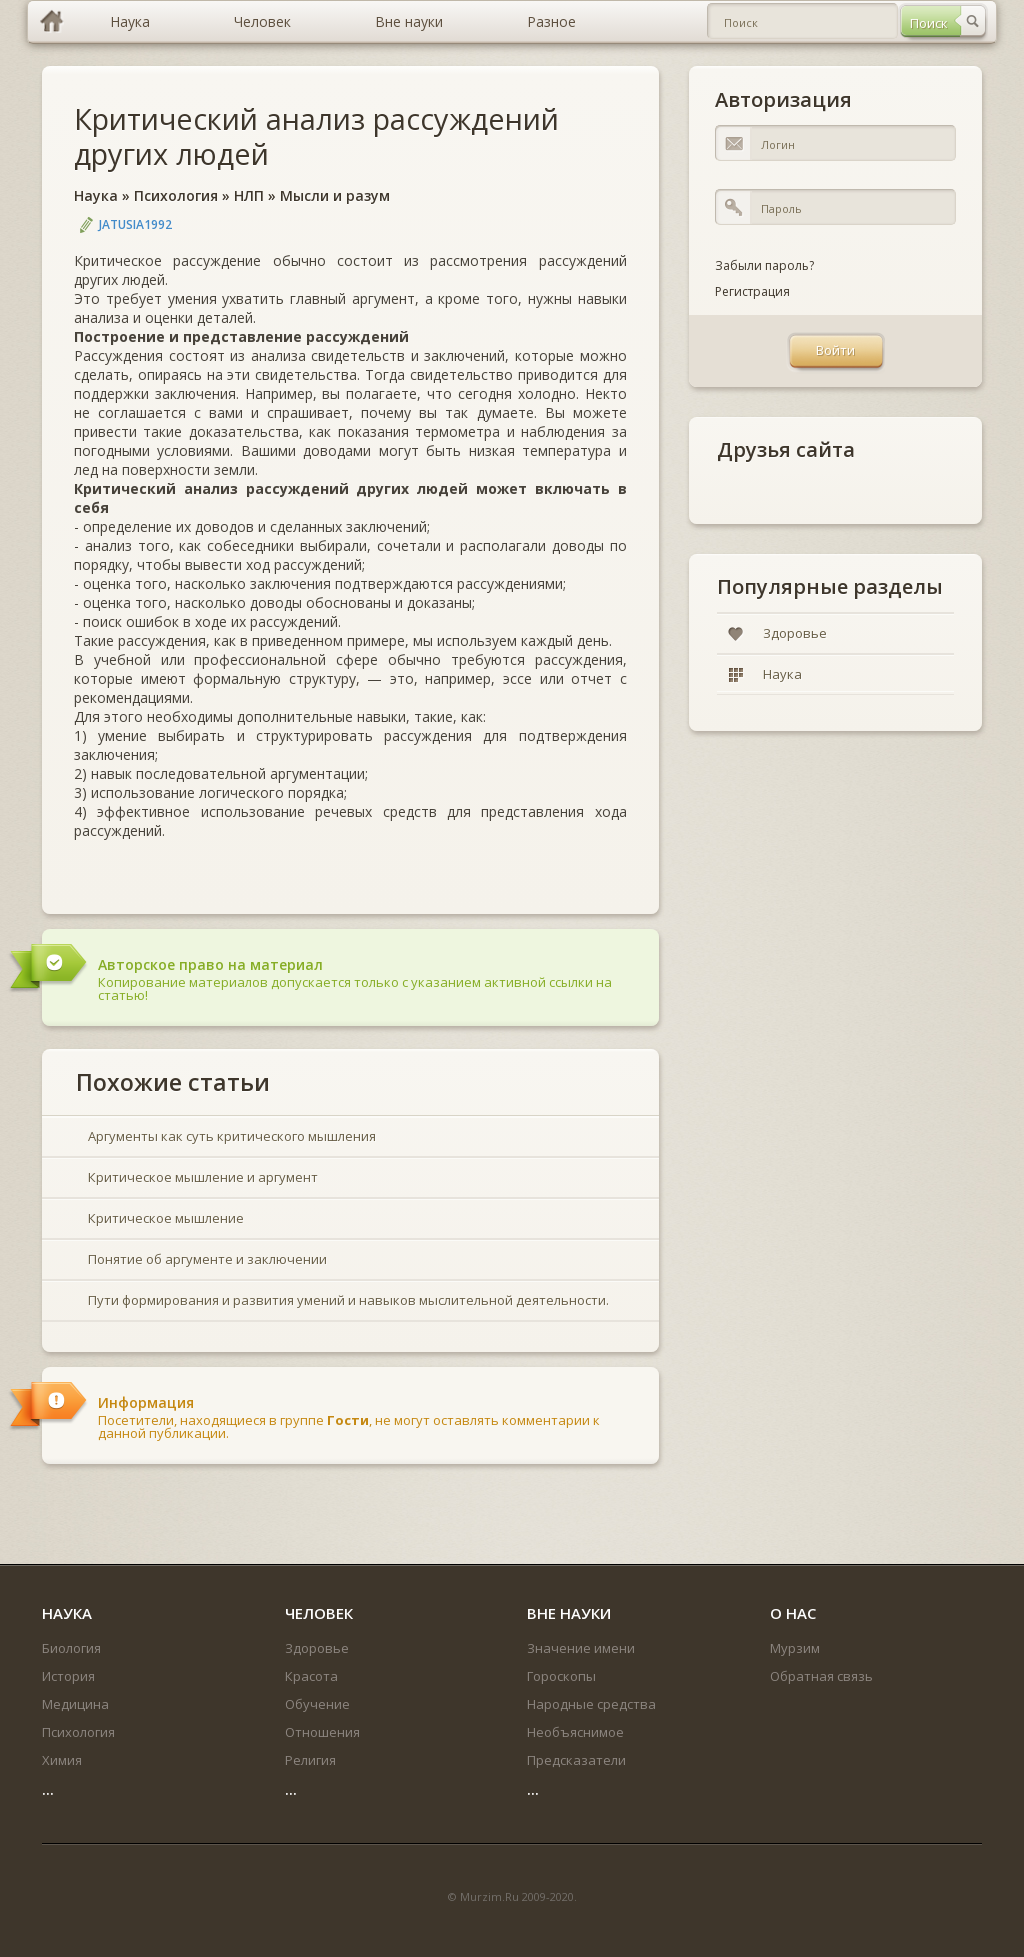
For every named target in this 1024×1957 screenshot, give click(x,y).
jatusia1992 (135, 224)
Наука (96, 195)
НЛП (249, 195)
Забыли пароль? (764, 265)
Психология (176, 195)
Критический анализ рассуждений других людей (316, 136)
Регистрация (752, 291)
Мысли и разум (335, 195)
